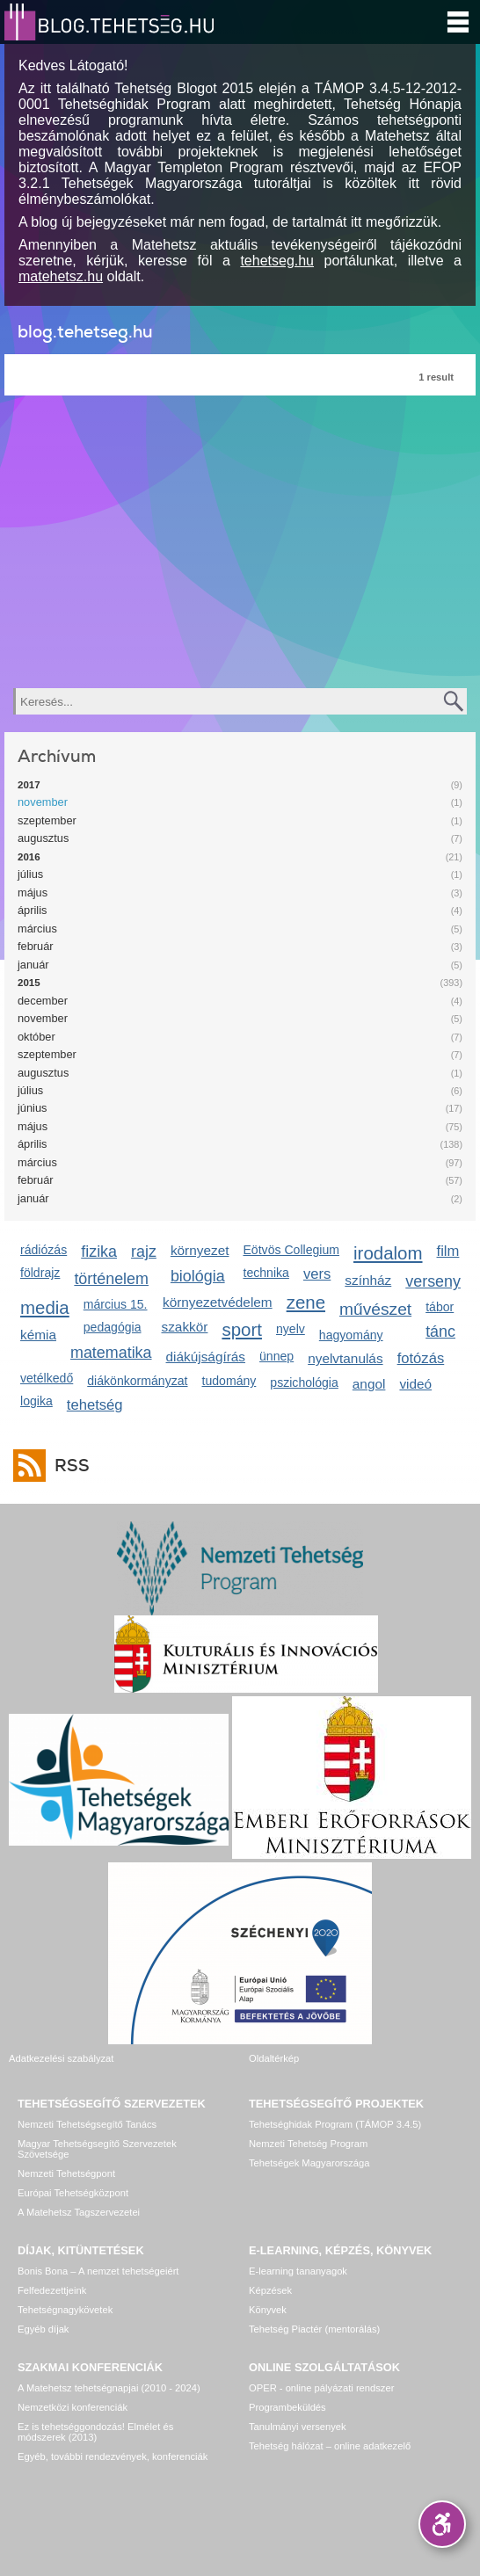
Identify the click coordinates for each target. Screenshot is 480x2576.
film (448, 1251)
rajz (143, 1251)
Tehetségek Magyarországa (309, 2163)
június (32, 1107)
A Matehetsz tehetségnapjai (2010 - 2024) (109, 2388)
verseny (433, 1281)
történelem (111, 1279)
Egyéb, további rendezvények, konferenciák (112, 2456)
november (43, 802)
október (36, 1036)
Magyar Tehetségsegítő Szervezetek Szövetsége (97, 2148)
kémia (38, 1334)
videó (415, 1383)
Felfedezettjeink (52, 2290)
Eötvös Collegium (291, 1250)
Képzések (270, 2290)
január (33, 964)
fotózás (421, 1358)
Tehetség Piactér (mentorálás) (314, 2329)
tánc (440, 1331)
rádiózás (43, 1250)
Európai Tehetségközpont (73, 2193)
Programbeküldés (287, 2407)
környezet (200, 1250)
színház (368, 1280)
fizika (99, 1251)
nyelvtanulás (345, 1358)
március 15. (116, 1304)
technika (265, 1273)
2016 (29, 857)
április (32, 910)
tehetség (95, 1405)
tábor (439, 1307)
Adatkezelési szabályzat (61, 2058)
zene (306, 1302)
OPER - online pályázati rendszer (321, 2388)
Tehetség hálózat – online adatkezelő (330, 2446)
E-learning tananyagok (298, 2271)
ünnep (276, 1356)
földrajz (40, 1273)
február (36, 946)
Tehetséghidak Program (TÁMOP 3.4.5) (335, 2124)
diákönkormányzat (137, 1381)
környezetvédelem (218, 1302)
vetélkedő (46, 1378)
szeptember (47, 820)
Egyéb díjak (43, 2329)
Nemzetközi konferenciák (72, 2407)
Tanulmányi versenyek (297, 2426)
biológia (198, 1276)
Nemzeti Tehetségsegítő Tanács (87, 2124)
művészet (375, 1309)
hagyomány (351, 1335)
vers (317, 1274)
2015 (29, 982)
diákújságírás (206, 1356)
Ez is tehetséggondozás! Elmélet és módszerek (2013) (95, 2431)
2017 (29, 785)
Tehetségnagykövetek (65, 2309)
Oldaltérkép (274, 2058)
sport (242, 1329)
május (32, 892)
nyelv (290, 1329)
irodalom (388, 1253)
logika (36, 1401)
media (44, 1307)
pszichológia (304, 1382)
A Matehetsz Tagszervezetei (79, 2212)
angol (369, 1383)
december (43, 1000)
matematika (111, 1352)
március (37, 928)
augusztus (43, 838)
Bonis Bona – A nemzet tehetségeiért (98, 2271)
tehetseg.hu (277, 260)
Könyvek (268, 2309)
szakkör (185, 1326)
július (30, 874)
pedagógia (113, 1327)
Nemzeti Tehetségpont (66, 2173)
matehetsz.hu (60, 276)
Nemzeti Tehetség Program (308, 2143)
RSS (68, 1465)
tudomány (229, 1381)
